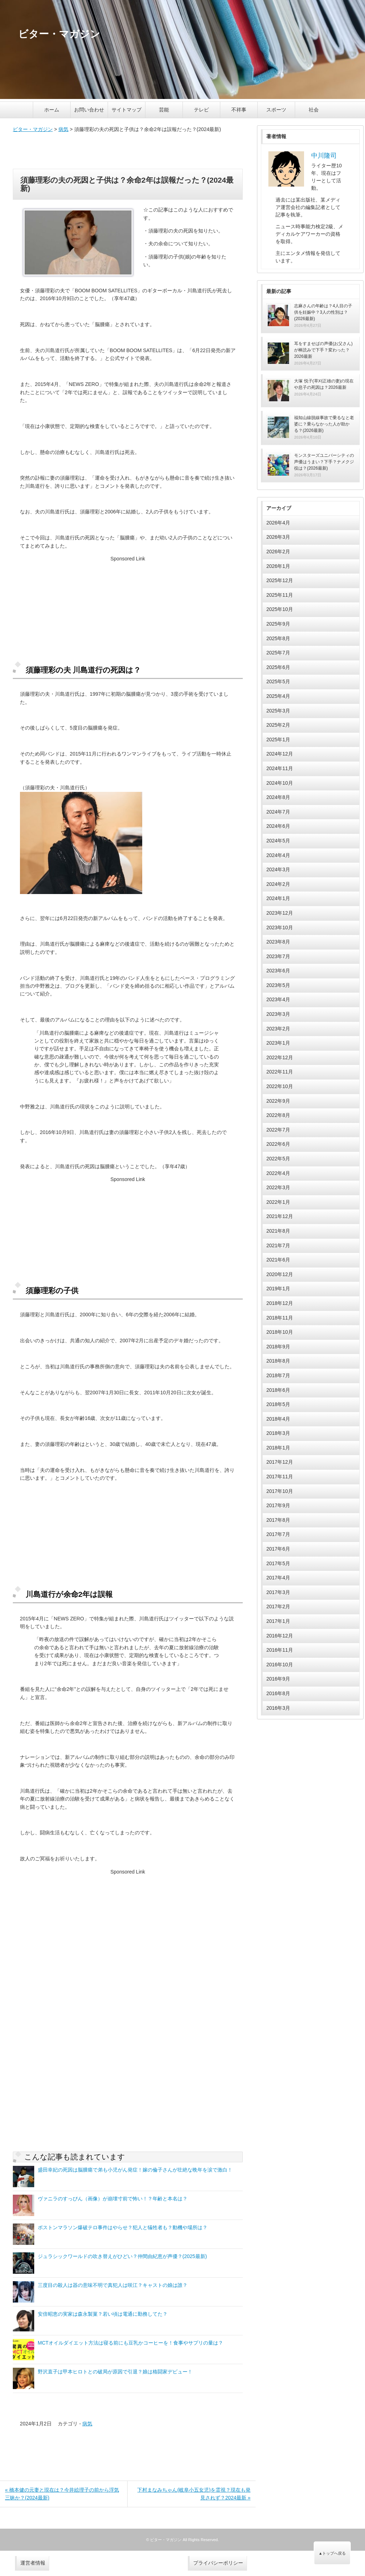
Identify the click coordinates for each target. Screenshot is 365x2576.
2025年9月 (278, 624)
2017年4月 (278, 1577)
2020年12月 (279, 1274)
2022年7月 (278, 1130)
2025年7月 (278, 652)
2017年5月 (278, 1563)
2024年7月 (278, 812)
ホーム (51, 110)
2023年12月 (279, 913)
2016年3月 (278, 1708)
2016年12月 (279, 1636)
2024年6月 (278, 826)
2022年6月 (278, 1144)
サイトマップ (127, 110)
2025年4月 (278, 696)
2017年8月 (278, 1520)
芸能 (164, 110)
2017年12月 (279, 1462)
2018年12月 (279, 1303)
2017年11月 (279, 1476)
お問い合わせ (89, 110)
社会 (314, 110)
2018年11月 (279, 1318)
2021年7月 (278, 1245)
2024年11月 (279, 768)
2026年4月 (278, 523)
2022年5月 (278, 1158)
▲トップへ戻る (332, 2553)
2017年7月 (278, 1534)
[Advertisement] (128, 151)
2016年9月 (278, 1679)
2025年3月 (278, 711)
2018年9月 (278, 1346)
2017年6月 (278, 1549)
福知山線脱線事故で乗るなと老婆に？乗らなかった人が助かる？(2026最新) (324, 424)
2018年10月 (279, 1332)
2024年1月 (278, 898)
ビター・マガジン (33, 129)
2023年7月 (278, 956)
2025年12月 (279, 580)
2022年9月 (278, 1101)
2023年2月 (278, 1028)
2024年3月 (278, 869)
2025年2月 (278, 725)
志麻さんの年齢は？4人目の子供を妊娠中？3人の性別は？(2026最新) (323, 312)
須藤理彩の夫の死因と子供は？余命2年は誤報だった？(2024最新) (126, 184)
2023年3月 (278, 1014)
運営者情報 (32, 2563)
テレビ (201, 110)
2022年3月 (278, 1187)
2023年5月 (278, 985)
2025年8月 (278, 638)
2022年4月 (278, 1173)
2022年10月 (279, 1086)
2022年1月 (278, 1202)
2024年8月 (278, 797)
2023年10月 (279, 927)
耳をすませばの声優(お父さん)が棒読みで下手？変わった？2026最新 (323, 350)
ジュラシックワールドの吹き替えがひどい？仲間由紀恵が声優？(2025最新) (122, 2256)
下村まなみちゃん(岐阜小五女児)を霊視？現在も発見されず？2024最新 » (193, 2494)
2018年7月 (278, 1375)
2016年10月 (279, 1664)
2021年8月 (278, 1231)
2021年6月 (278, 1260)
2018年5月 (278, 1404)
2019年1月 (278, 1288)
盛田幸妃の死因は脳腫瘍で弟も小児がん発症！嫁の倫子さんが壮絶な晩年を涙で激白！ (135, 2170)
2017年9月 (278, 1505)
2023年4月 (278, 999)
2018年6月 (278, 1390)
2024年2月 (278, 884)
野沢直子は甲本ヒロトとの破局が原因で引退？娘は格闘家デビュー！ (115, 2371)
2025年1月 (278, 739)
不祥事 (238, 110)
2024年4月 (278, 855)
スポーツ (276, 110)
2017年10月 (279, 1491)
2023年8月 (278, 942)
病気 (63, 129)
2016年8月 (278, 1693)
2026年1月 (278, 566)
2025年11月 (279, 595)
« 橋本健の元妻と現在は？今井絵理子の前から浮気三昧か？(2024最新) (62, 2494)
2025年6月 (278, 667)
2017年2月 (278, 1606)
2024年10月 (279, 783)
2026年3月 (278, 537)
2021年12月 (279, 1216)
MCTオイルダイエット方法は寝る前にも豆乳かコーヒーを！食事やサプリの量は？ (130, 2343)
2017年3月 (278, 1592)
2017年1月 (278, 1621)
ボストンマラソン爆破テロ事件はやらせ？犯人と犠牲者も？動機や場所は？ (122, 2227)
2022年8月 (278, 1115)
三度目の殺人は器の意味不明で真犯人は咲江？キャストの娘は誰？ (112, 2285)
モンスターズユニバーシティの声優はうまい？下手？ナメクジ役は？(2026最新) (324, 462)
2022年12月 (279, 1057)
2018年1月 (278, 1448)
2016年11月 (279, 1650)
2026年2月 (278, 551)
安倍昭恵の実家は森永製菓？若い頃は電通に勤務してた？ (103, 2314)
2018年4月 (278, 1419)
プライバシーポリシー (218, 2563)
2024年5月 (278, 840)
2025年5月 (278, 681)
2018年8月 (278, 1361)
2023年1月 (278, 1043)
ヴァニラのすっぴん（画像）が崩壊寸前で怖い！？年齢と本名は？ (112, 2198)
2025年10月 (279, 609)
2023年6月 (278, 970)
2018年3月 (278, 1433)
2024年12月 (279, 754)
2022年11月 (279, 1072)
